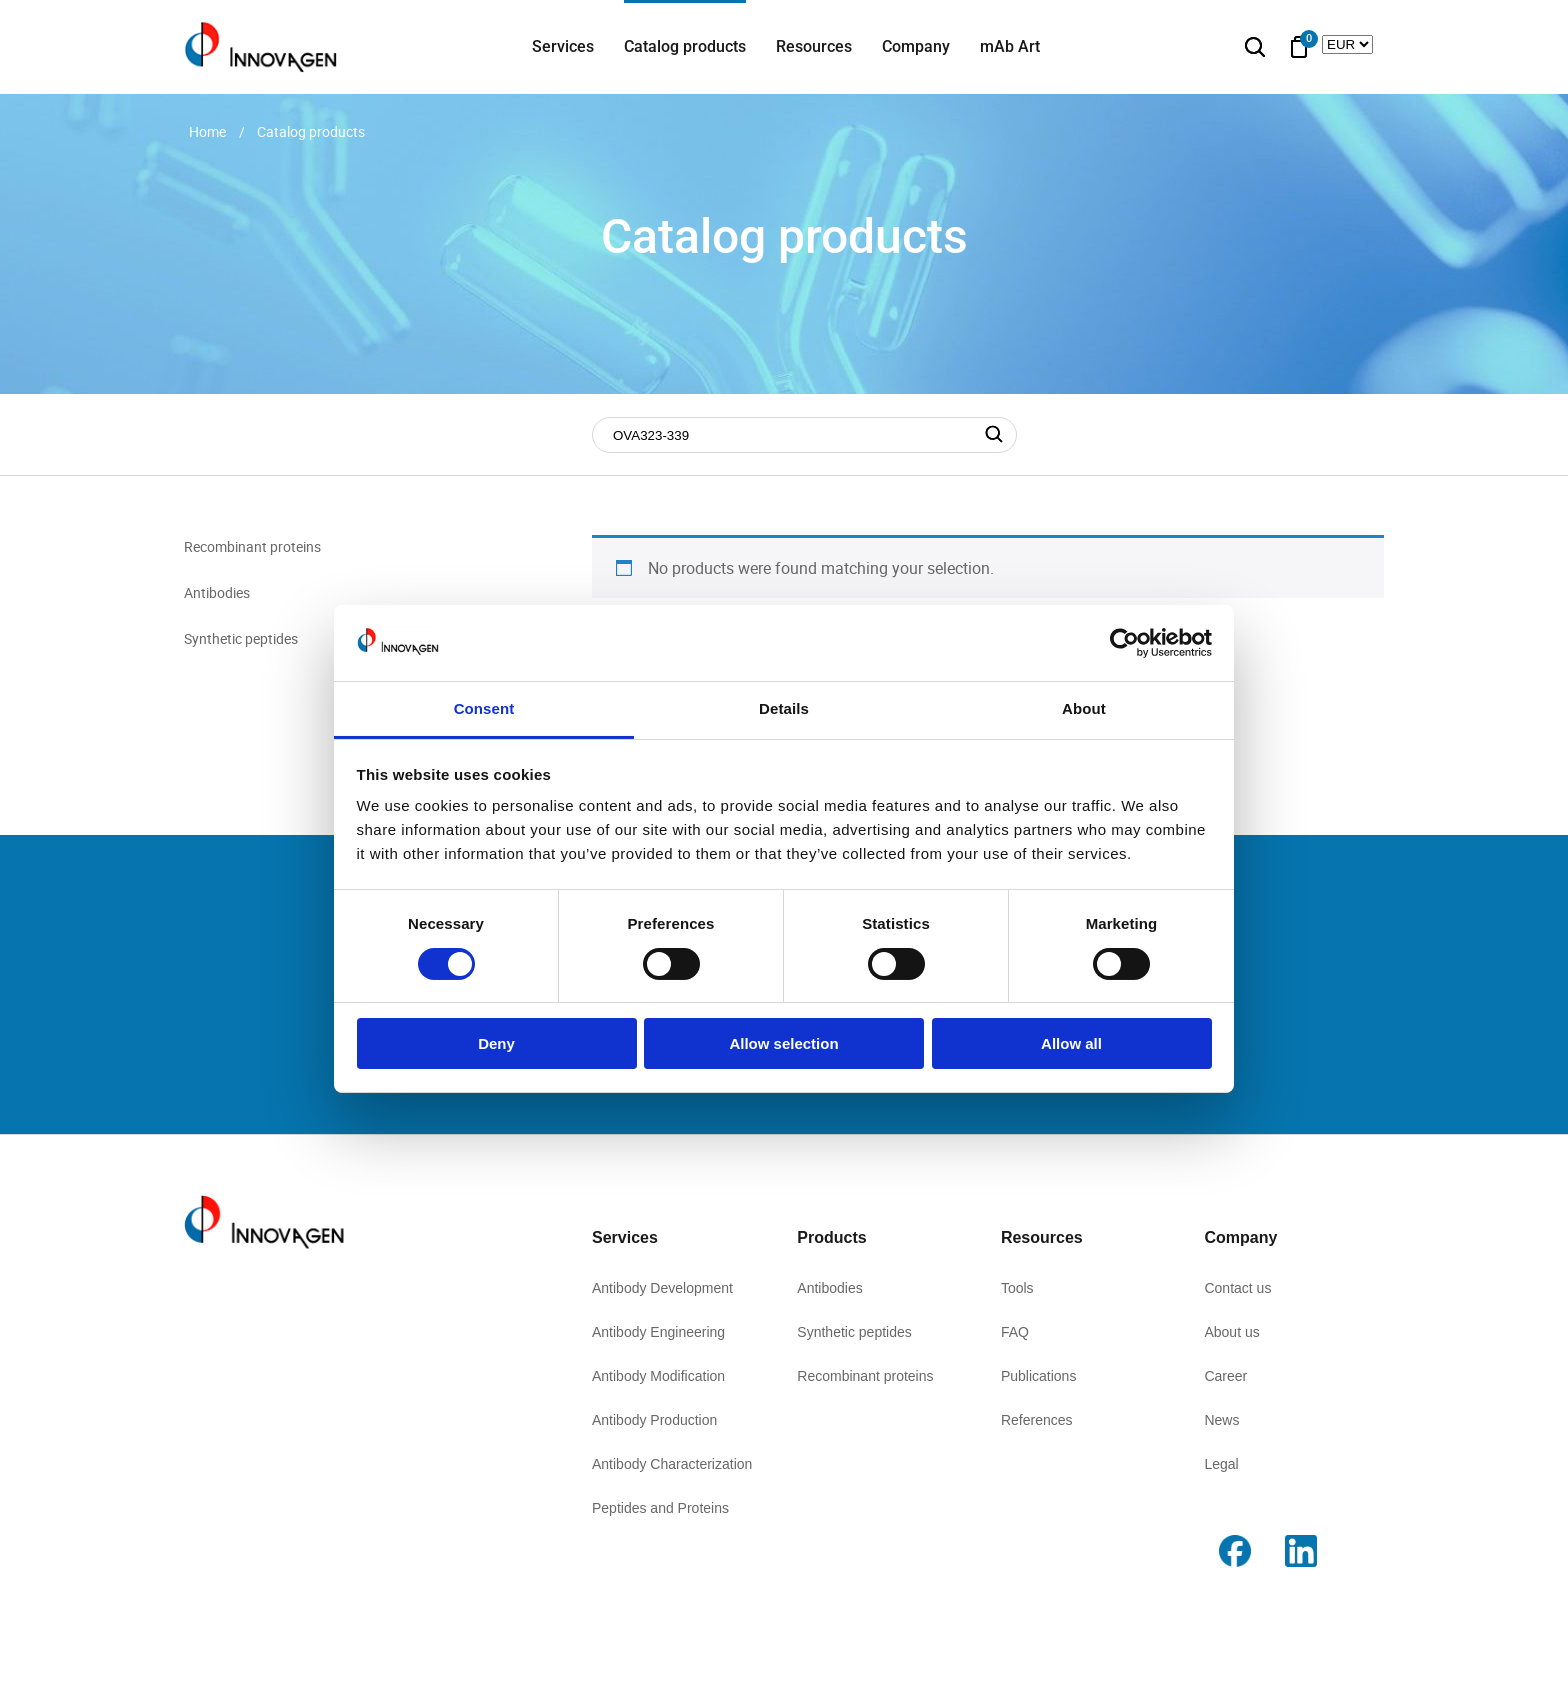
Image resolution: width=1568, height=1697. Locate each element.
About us (1231, 1332)
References (1037, 1420)
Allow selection (783, 1043)
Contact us (1237, 1288)
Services (563, 46)
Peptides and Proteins (660, 1508)
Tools (1017, 1288)
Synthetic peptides (241, 638)
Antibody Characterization (672, 1464)
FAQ (1015, 1332)
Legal (1221, 1464)
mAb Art (1010, 46)
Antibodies (217, 592)
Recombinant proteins (252, 546)
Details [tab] (784, 708)
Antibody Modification (658, 1376)
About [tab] (1084, 708)
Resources (814, 46)
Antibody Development (662, 1288)
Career (1225, 1376)
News (1221, 1420)
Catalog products (685, 46)
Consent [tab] (484, 708)
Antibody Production (654, 1420)
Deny (496, 1043)
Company (916, 46)
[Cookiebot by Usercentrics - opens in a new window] (1124, 643)
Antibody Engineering (658, 1332)
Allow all (1071, 1043)
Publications (1039, 1376)
